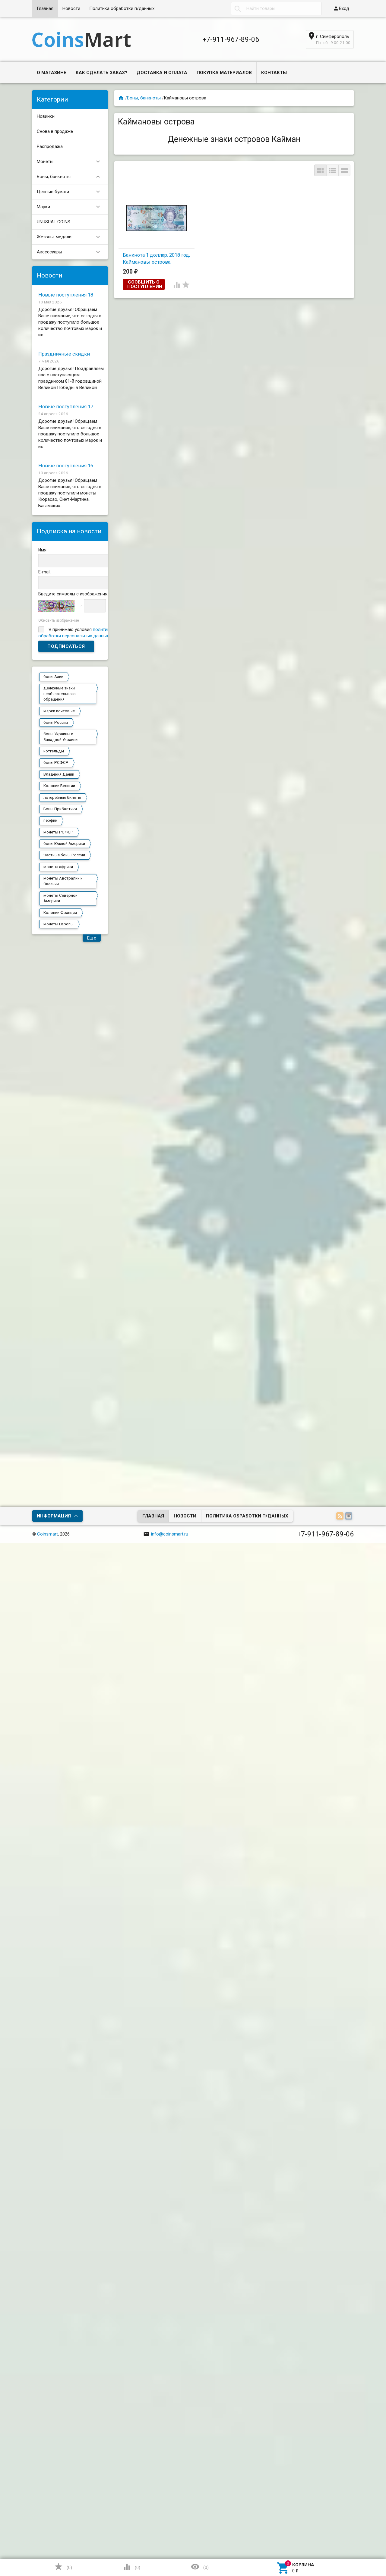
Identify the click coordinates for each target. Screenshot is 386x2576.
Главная (45, 8)
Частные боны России (64, 855)
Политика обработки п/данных (121, 8)
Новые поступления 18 (65, 295)
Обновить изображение (58, 620)
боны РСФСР (55, 762)
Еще (91, 938)
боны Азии (53, 676)
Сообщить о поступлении (144, 284)
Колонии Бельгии (59, 785)
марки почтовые (59, 711)
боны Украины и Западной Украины (60, 737)
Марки (71, 206)
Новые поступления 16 (65, 466)
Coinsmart (47, 1534)
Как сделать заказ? (101, 72)
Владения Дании (58, 774)
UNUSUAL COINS (53, 221)
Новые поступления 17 (65, 406)
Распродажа (50, 146)
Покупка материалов (224, 72)
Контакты (274, 72)
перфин (50, 820)
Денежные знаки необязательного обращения (59, 693)
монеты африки (58, 866)
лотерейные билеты (62, 797)
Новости (71, 8)
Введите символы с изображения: (73, 593)
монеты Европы (58, 924)
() (63, 2566)
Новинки (46, 116)
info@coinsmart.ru (165, 1534)
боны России (55, 722)
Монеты (71, 161)
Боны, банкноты (71, 176)
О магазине (51, 72)
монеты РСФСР (58, 832)
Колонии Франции (60, 912)
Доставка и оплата (162, 72)
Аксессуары (71, 252)
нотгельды (53, 751)
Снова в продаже (55, 131)
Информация (54, 1516)
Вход (341, 8)
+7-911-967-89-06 (231, 39)
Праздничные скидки (64, 354)
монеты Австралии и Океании (63, 881)
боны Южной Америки (64, 843)
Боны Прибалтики (60, 809)
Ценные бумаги (71, 191)
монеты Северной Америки (60, 898)
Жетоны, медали (71, 237)
